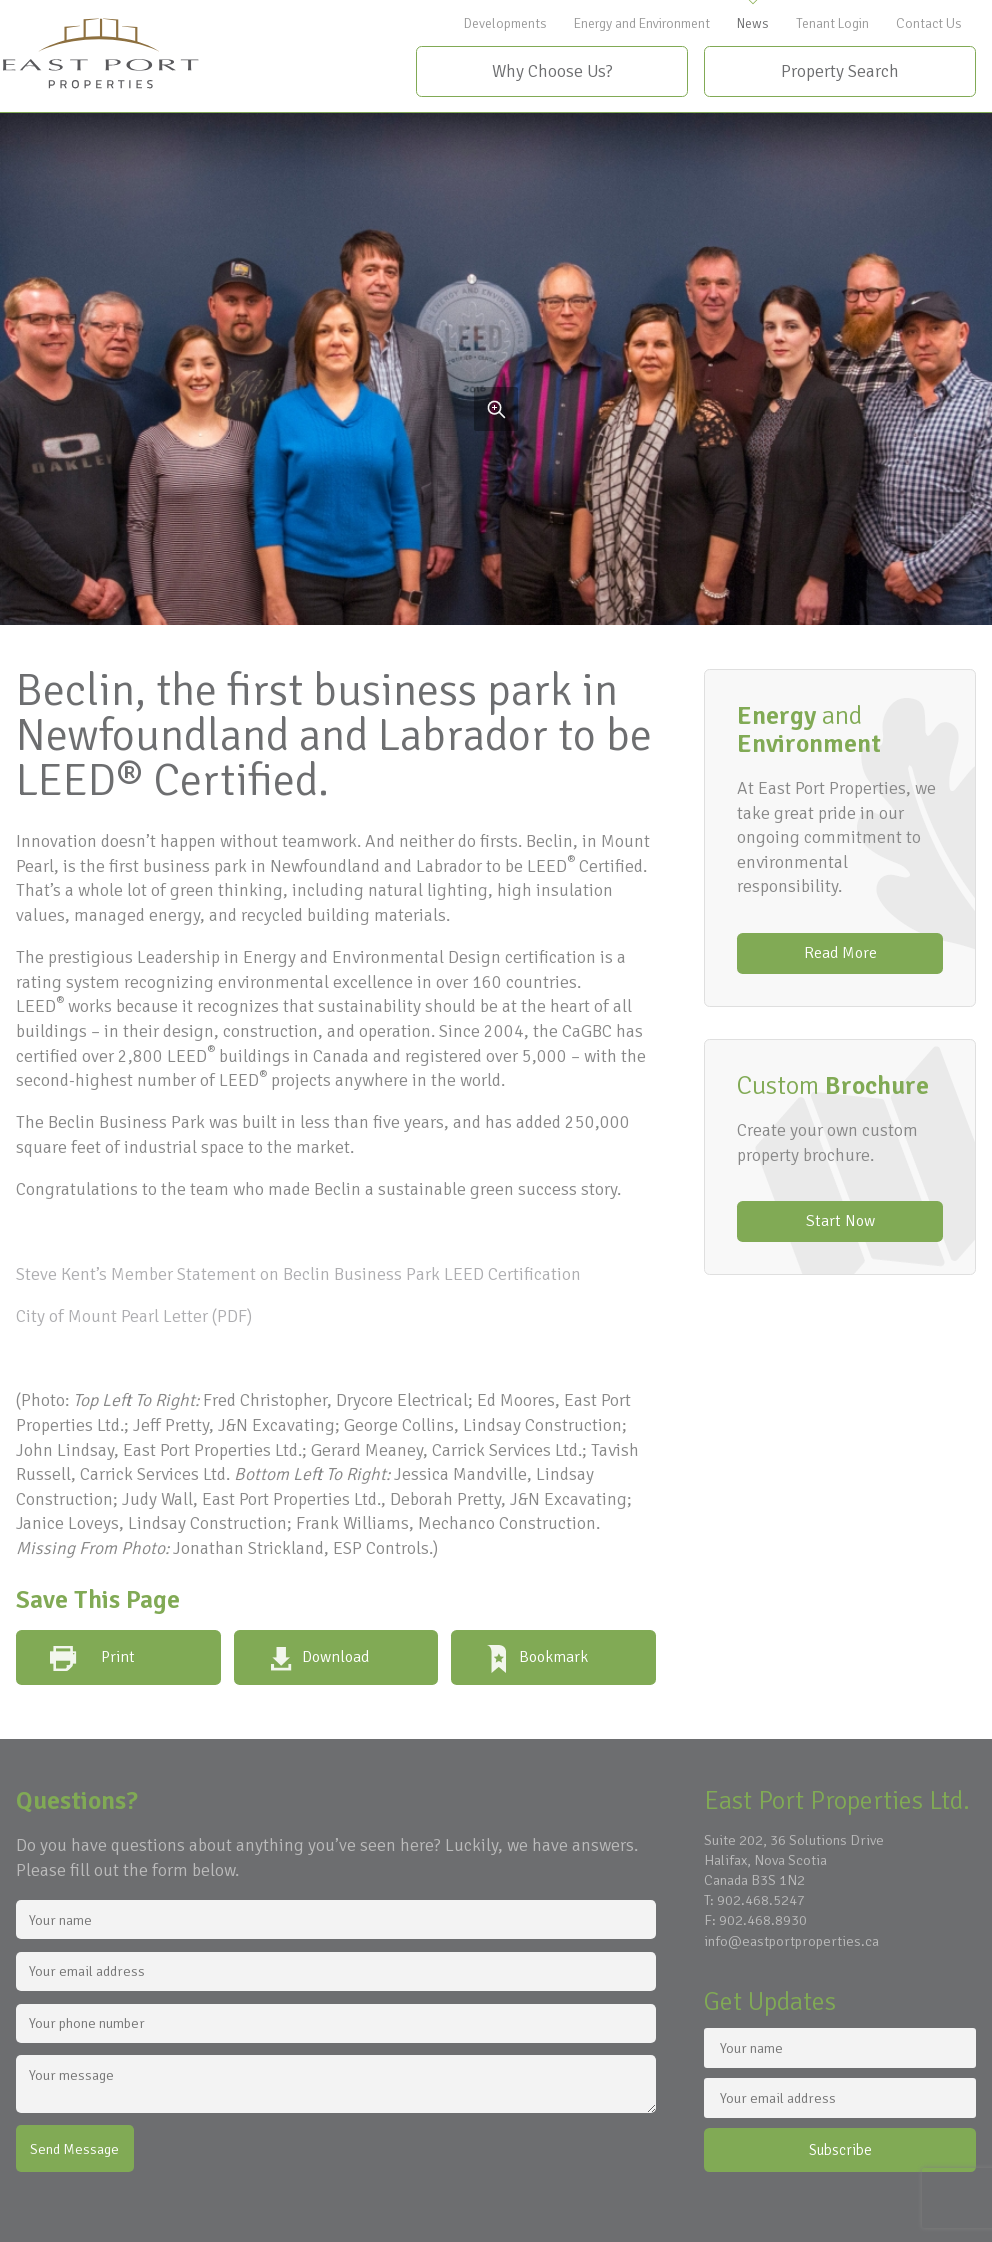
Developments (505, 23)
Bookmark (553, 1657)
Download (335, 1657)
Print (118, 1657)
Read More (840, 953)
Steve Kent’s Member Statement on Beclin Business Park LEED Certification (298, 1274)
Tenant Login (832, 23)
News (753, 23)
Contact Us (929, 23)
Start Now (840, 1221)
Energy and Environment (642, 23)
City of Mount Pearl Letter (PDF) (134, 1316)
